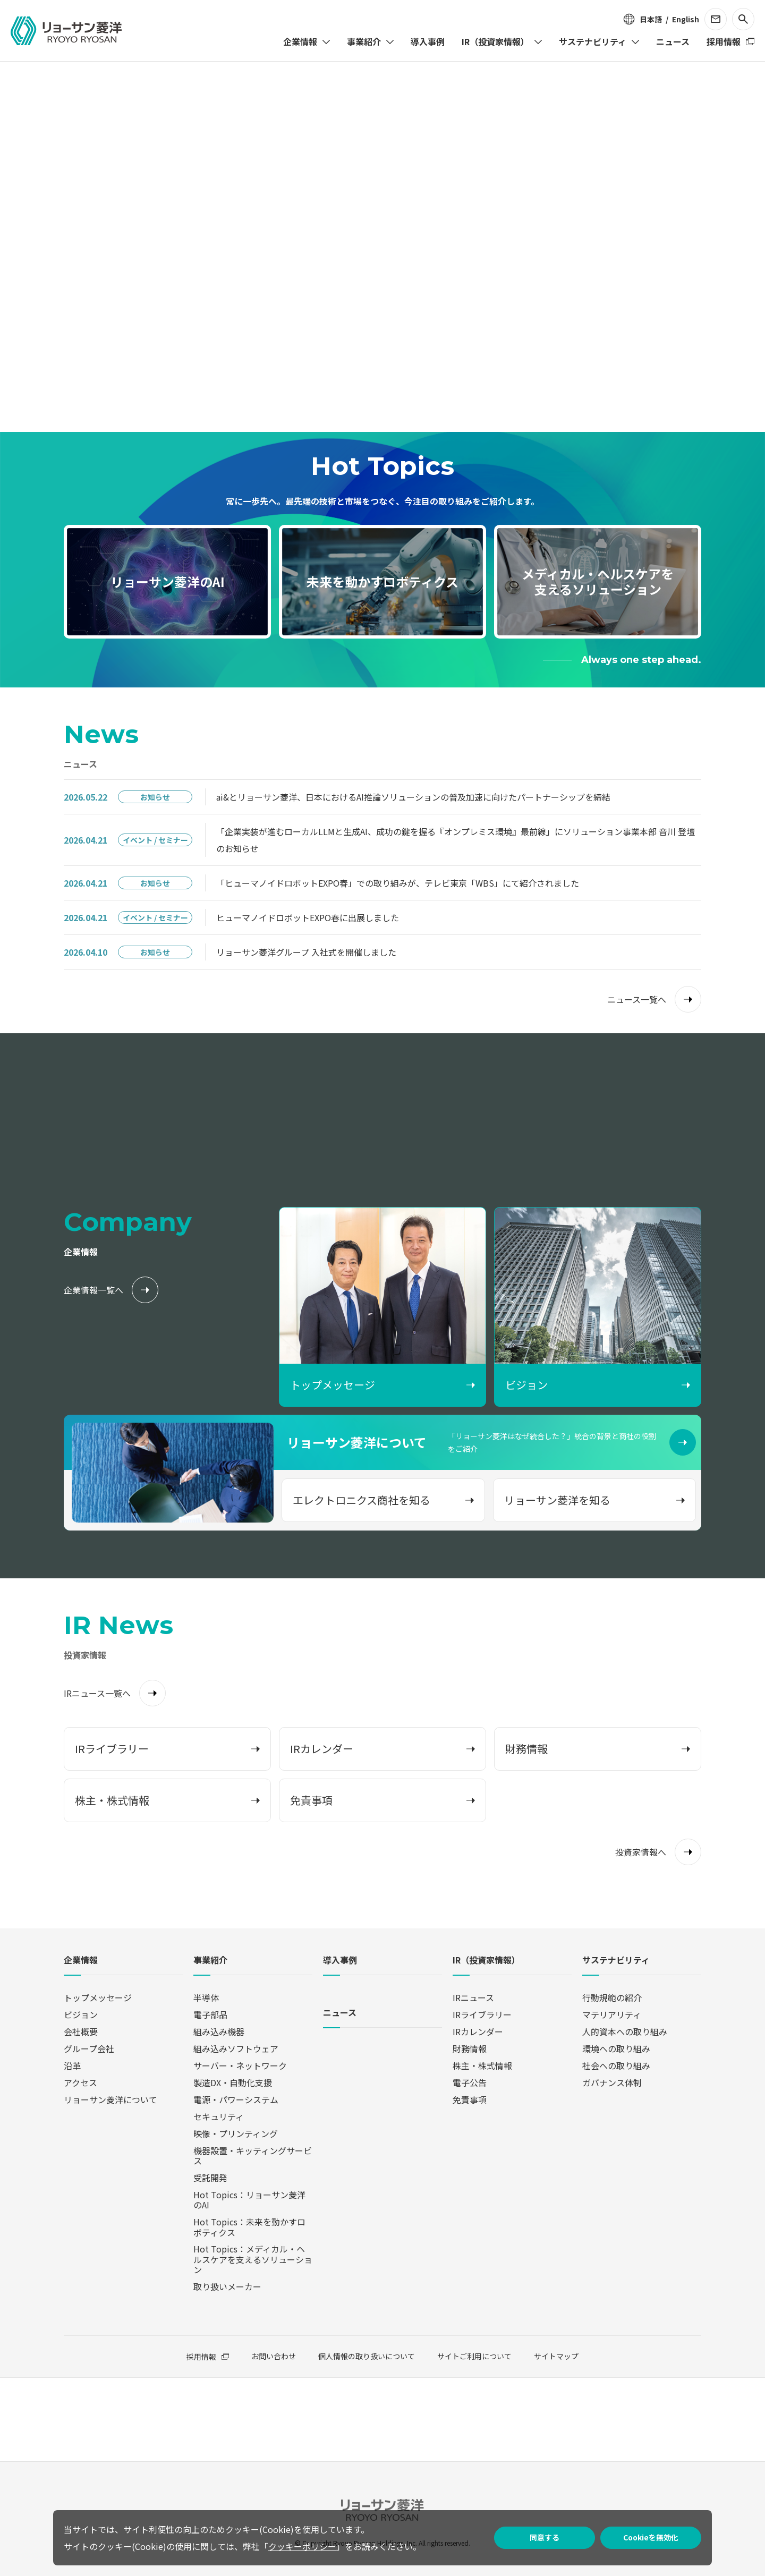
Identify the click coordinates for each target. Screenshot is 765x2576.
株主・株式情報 (482, 2065)
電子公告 (470, 2082)
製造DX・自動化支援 (232, 2082)
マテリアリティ (611, 2014)
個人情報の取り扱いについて (366, 2356)
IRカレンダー (478, 2031)
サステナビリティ (616, 1960)
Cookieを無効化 (650, 2537)
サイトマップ (556, 2356)
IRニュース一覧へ (97, 1693)
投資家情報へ (640, 1852)
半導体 (206, 1997)
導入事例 (340, 1960)
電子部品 (210, 2014)
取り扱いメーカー (227, 2286)
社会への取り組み (616, 2065)
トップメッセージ (98, 1997)
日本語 (651, 19)
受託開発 (210, 2177)
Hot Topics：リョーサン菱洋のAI (249, 2199)
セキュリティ (218, 2116)
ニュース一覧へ (636, 999)
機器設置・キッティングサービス (252, 2155)
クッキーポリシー (302, 2546)
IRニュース (473, 1997)
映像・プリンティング (235, 2133)
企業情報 (81, 1960)
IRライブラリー (482, 2014)
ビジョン (81, 2014)
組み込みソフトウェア (235, 2048)
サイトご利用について (474, 2356)
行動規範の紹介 (612, 1997)
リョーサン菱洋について (110, 2099)
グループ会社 (89, 2048)
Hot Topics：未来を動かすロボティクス (249, 2226)
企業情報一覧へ (93, 1289)
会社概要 (81, 2031)
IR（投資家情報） (486, 1960)
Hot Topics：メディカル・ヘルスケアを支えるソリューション (252, 2258)
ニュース (339, 2013)
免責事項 (470, 2099)
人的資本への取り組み (624, 2031)
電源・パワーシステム (235, 2099)
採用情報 (201, 2356)
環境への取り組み (616, 2048)
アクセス (80, 2082)
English (685, 19)
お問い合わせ (273, 2356)
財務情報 (470, 2048)
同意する (544, 2537)
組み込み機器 (218, 2031)
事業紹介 (210, 1960)
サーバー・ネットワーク (240, 2065)
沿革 (72, 2065)
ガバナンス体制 (612, 2082)
